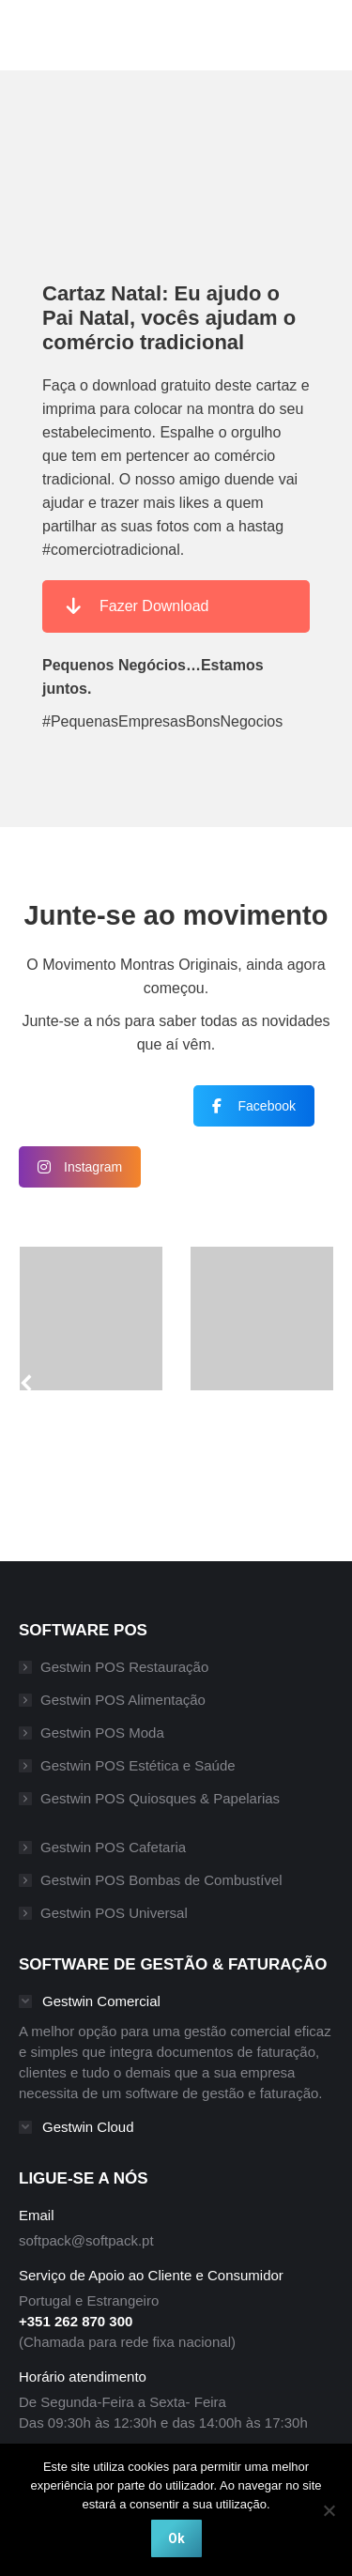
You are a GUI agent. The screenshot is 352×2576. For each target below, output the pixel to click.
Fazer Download (138, 606)
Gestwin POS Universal (114, 1913)
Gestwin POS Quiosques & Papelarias (160, 1798)
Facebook (254, 1105)
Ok (176, 2538)
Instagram (80, 1166)
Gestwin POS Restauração (124, 1667)
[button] (36, 1390)
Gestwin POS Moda (102, 1732)
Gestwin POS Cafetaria (113, 1847)
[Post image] (91, 1318)
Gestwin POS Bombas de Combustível (161, 1880)
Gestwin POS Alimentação (123, 1700)
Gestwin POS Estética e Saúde (138, 1765)
